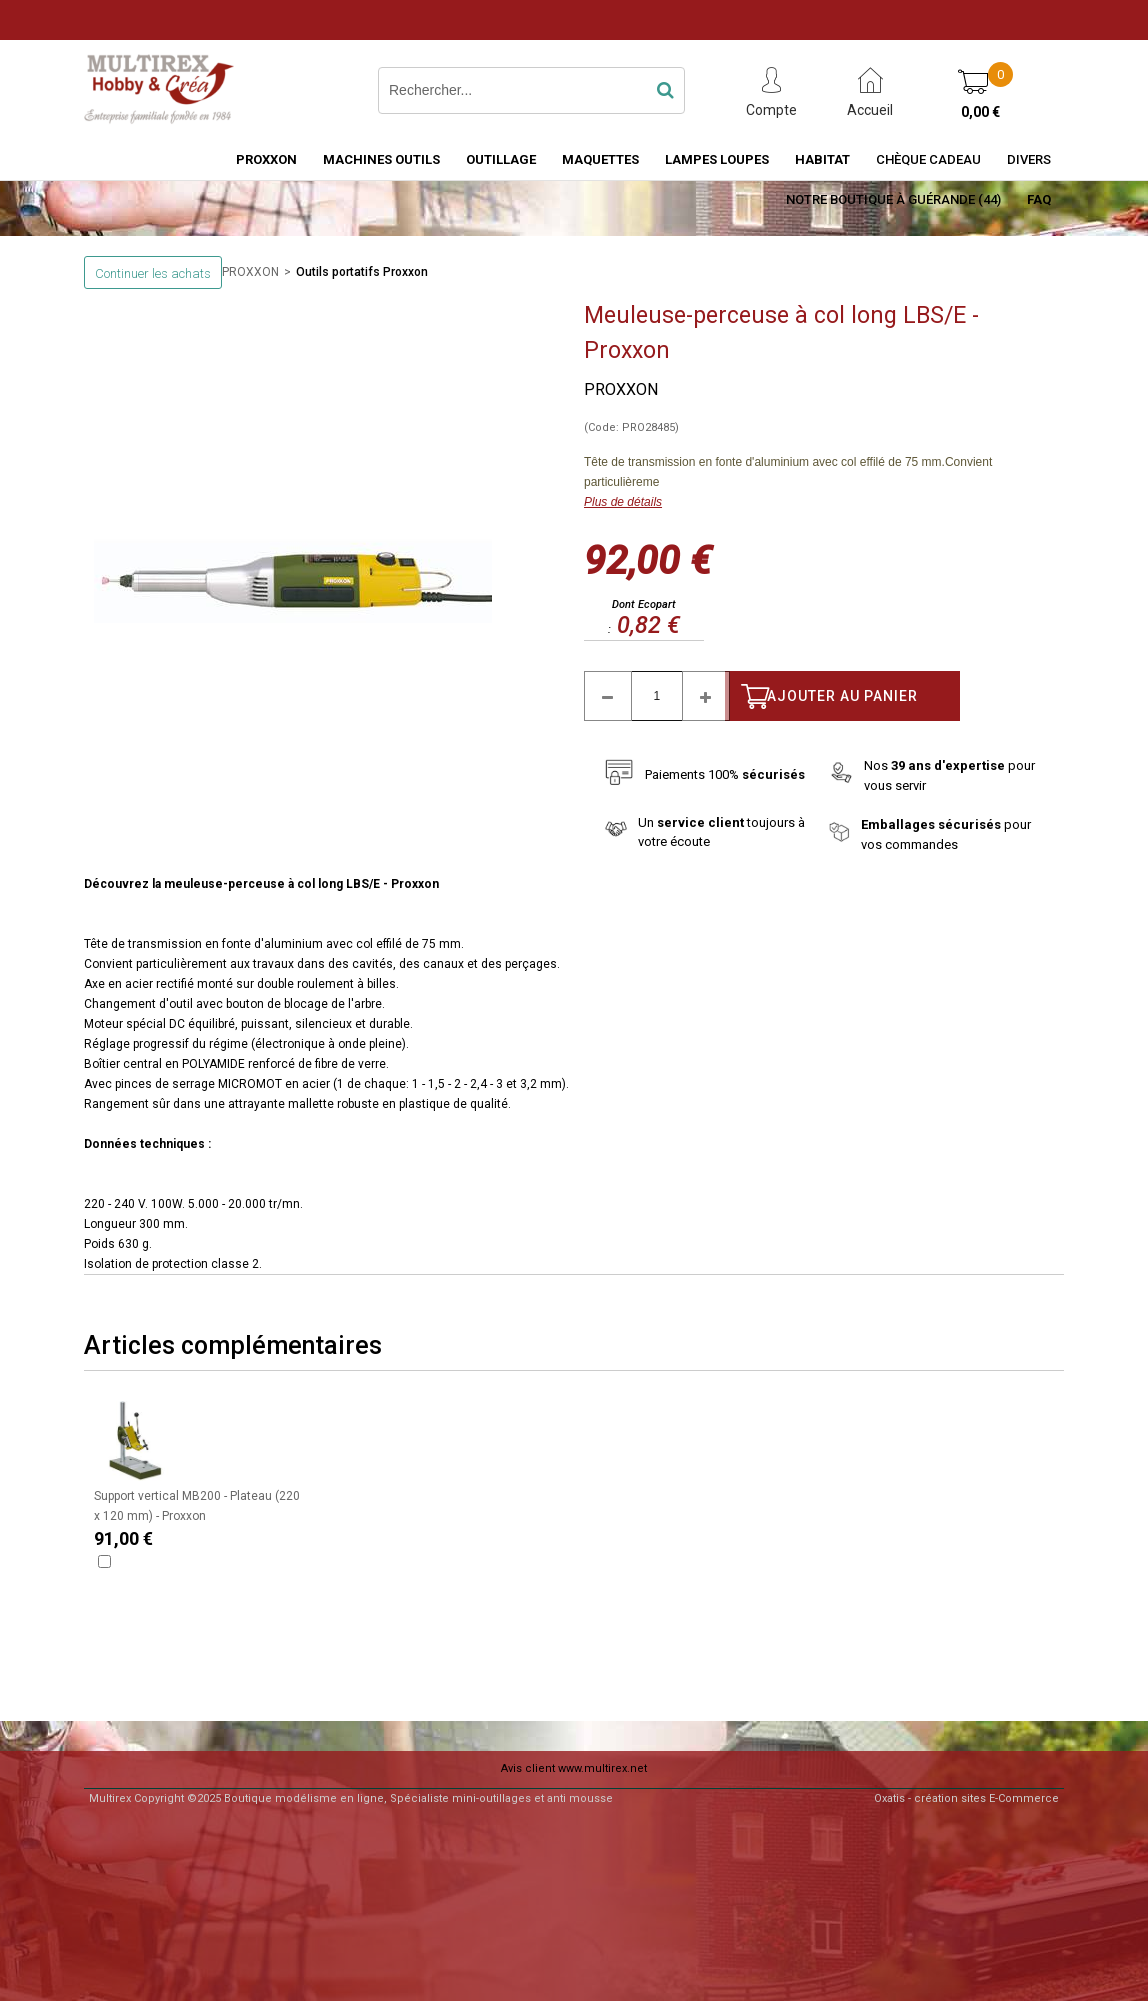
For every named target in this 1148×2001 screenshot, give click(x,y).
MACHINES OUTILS (381, 159)
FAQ (1039, 199)
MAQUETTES (600, 159)
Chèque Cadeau (928, 159)
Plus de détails (623, 502)
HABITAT (822, 159)
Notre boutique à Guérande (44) (893, 199)
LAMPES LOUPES (717, 159)
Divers (1029, 159)
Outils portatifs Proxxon (362, 272)
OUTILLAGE (501, 159)
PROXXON (266, 159)
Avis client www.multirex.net (574, 1768)
